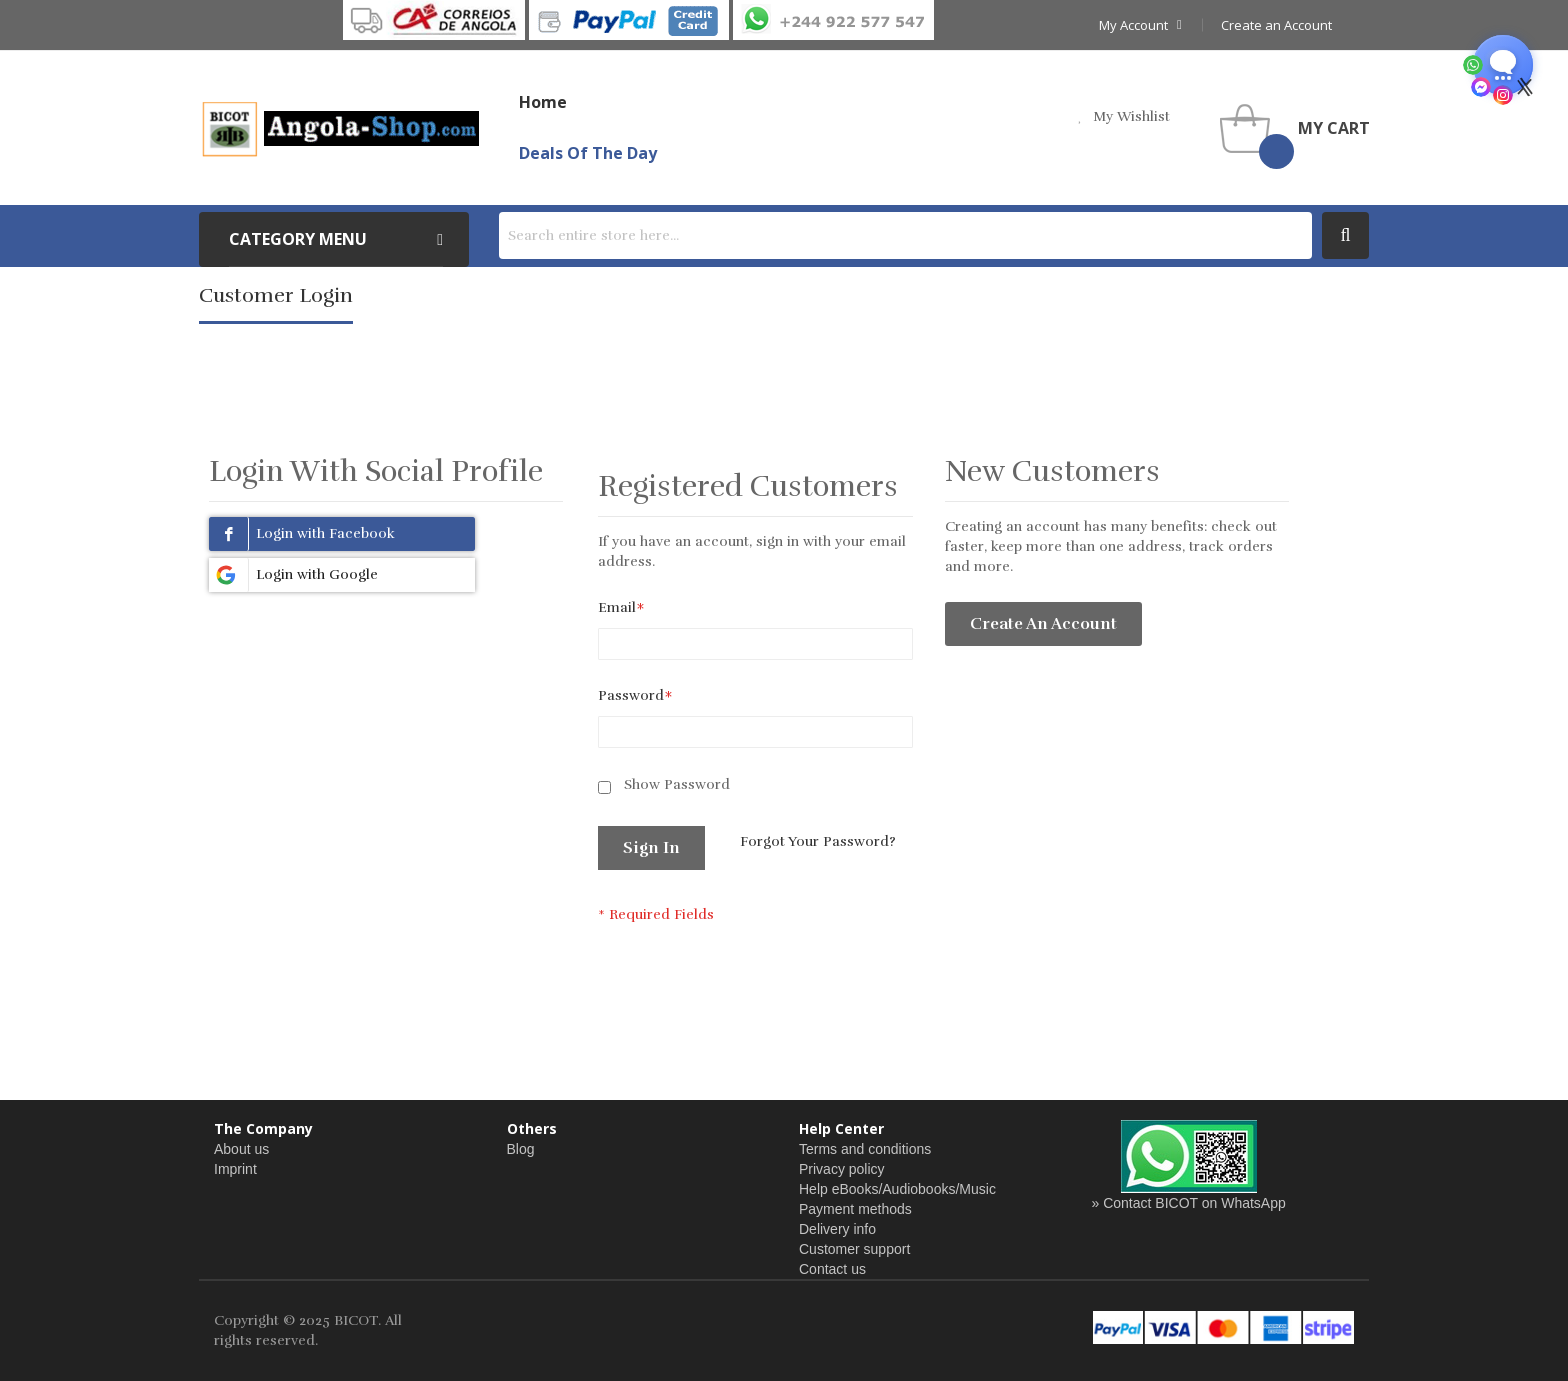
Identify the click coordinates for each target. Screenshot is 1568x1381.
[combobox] (905, 235)
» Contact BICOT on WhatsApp (1189, 1203)
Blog (521, 1149)
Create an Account (1276, 25)
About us (241, 1149)
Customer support (854, 1249)
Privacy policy (842, 1169)
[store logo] (339, 128)
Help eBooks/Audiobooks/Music (897, 1189)
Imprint (235, 1169)
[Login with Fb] (342, 534)
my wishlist (1131, 116)
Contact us (832, 1269)
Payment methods (855, 1209)
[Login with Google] (342, 575)
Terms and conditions (865, 1149)
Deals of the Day (588, 153)
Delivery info (837, 1229)
